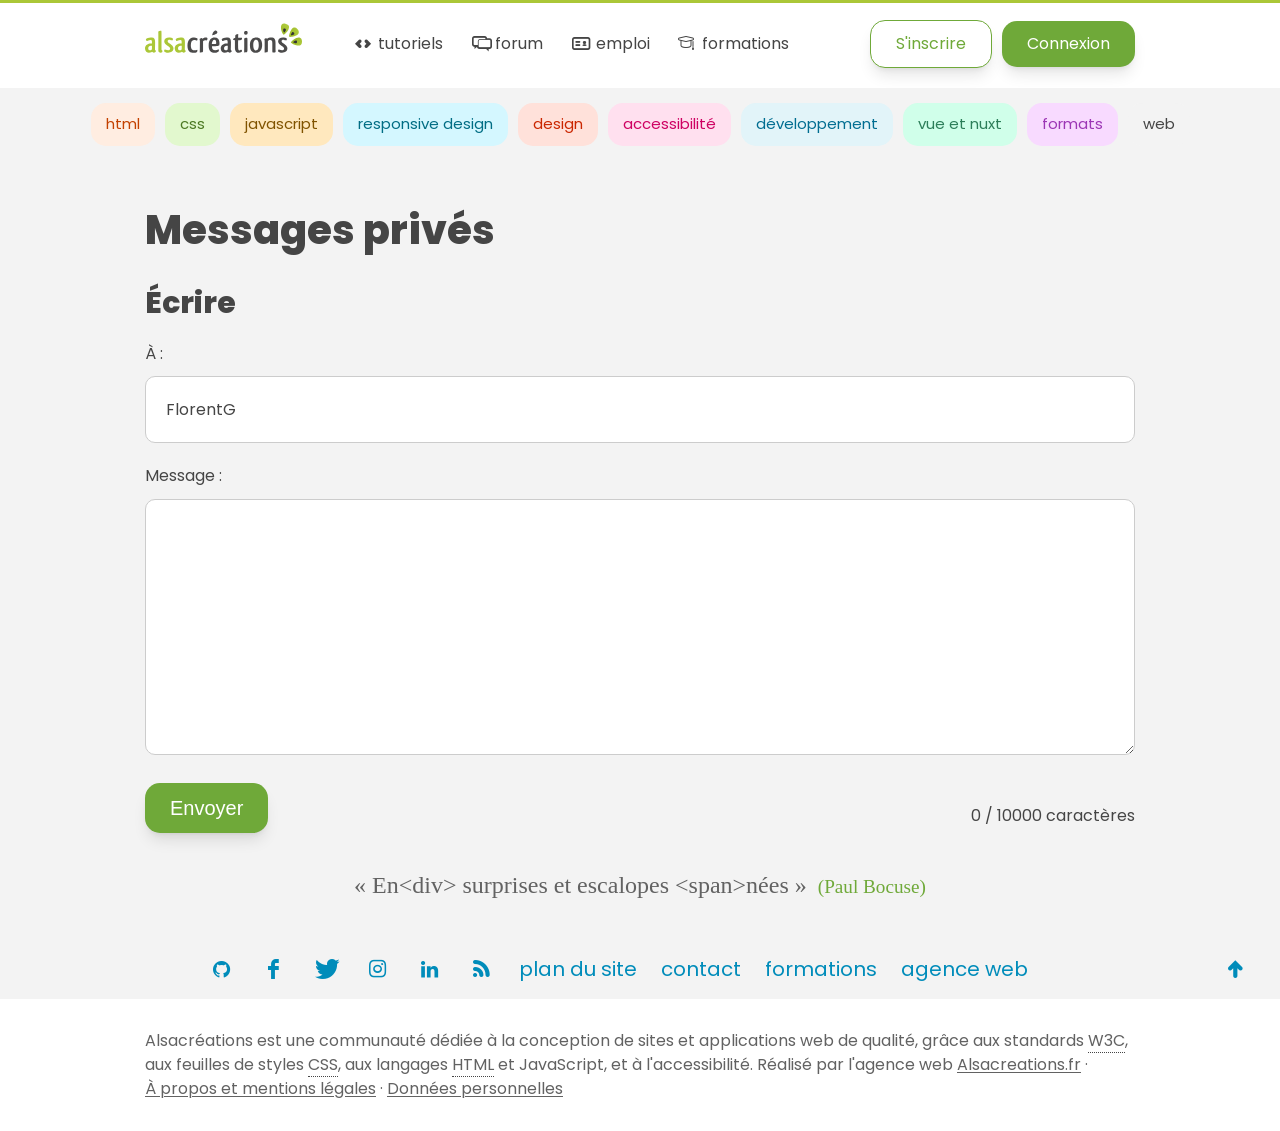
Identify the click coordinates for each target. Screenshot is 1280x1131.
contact (701, 969)
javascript (281, 123)
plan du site (578, 969)
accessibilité (669, 123)
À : (154, 353)
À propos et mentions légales (260, 1088)
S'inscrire (931, 43)
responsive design (425, 123)
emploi (609, 44)
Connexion (1068, 43)
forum (506, 44)
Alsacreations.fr (1019, 1064)
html (123, 123)
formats (1072, 123)
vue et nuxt (960, 123)
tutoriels (397, 44)
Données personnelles (475, 1088)
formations (731, 44)
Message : (183, 475)
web (1159, 123)
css (192, 123)
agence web (964, 969)
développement (817, 123)
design (558, 123)
